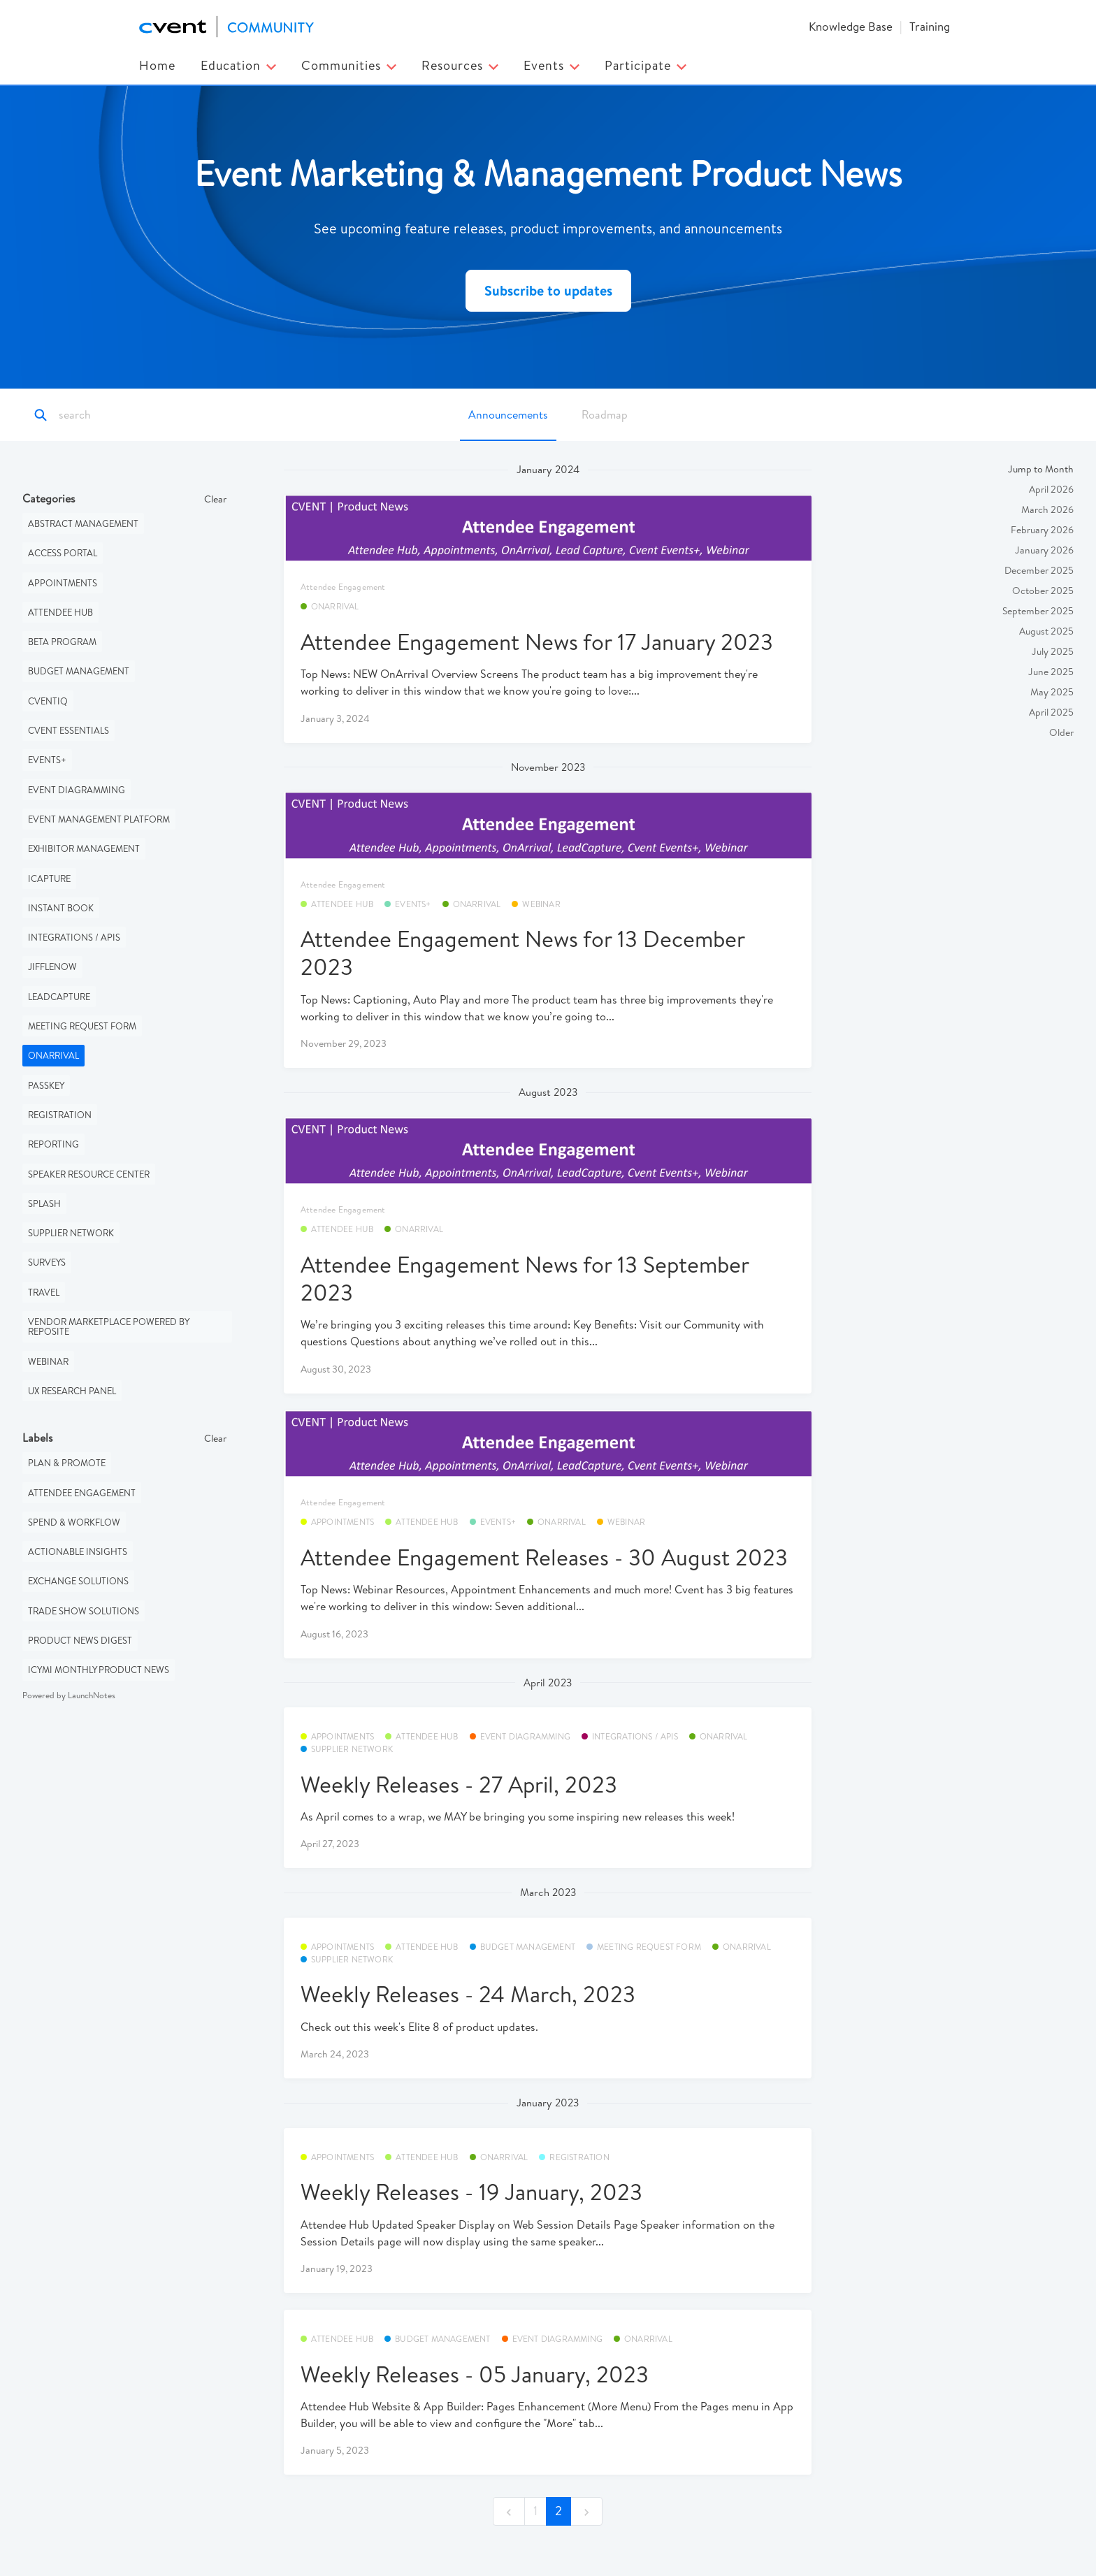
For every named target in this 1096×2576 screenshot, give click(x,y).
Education (238, 65)
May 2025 (1052, 692)
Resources (459, 65)
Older (1061, 732)
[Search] (120, 415)
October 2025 (1043, 591)
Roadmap (605, 414)
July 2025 (1053, 651)
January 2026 (1044, 550)
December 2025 (1039, 570)
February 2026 (1042, 530)
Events (551, 65)
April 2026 (1051, 489)
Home (157, 65)
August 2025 (1046, 631)
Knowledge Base (851, 26)
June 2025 (1051, 672)
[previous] (509, 2511)
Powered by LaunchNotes (68, 1695)
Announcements (508, 414)
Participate (645, 65)
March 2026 (1047, 509)
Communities (348, 65)
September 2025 (1038, 611)
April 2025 (1051, 712)
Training (929, 26)
